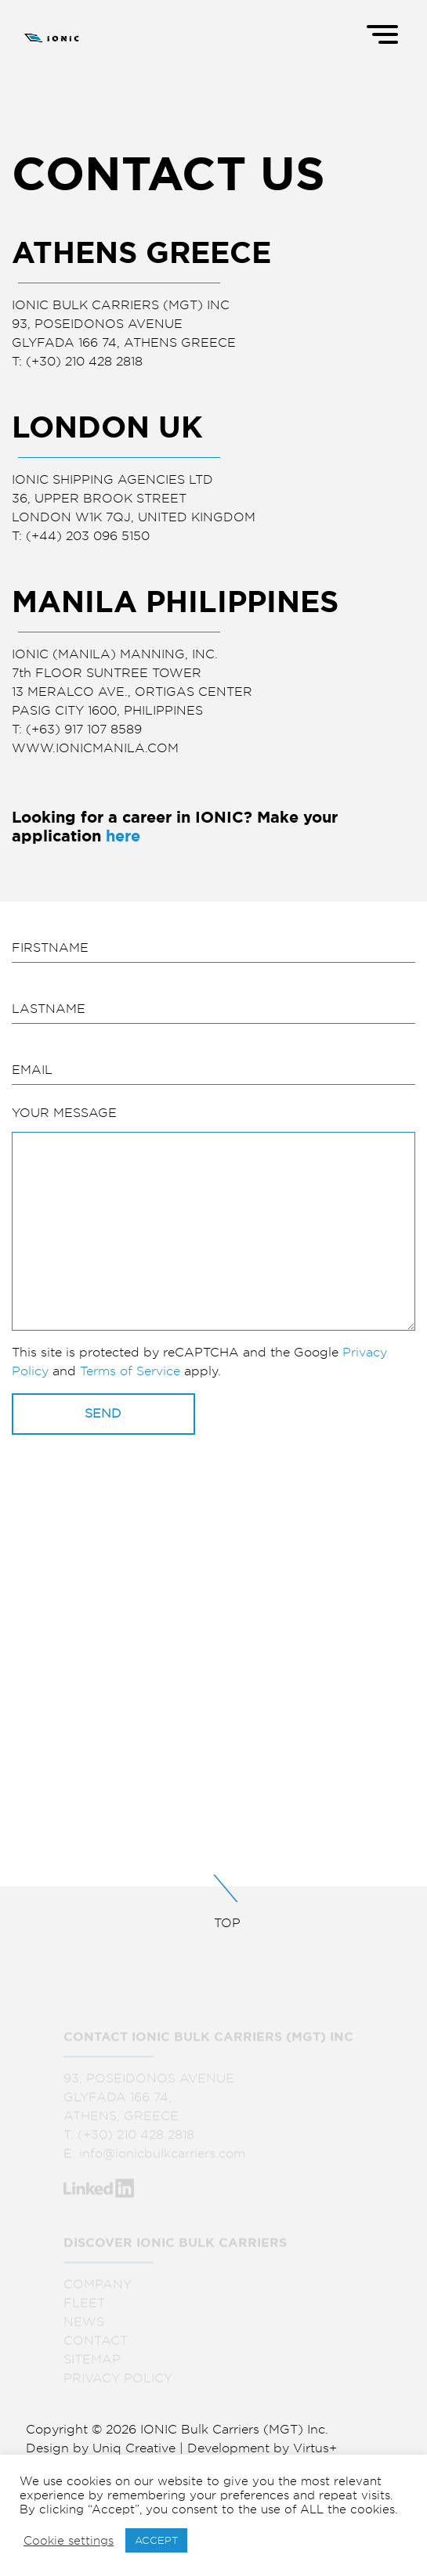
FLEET (84, 2308)
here (123, 836)
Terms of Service (130, 1371)
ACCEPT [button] (156, 2540)
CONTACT (95, 2345)
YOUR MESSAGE (64, 1112)
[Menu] (384, 33)
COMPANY (97, 2289)
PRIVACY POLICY (117, 2383)
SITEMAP (92, 2364)
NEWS (83, 2326)
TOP (214, 1902)
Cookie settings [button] (69, 2541)
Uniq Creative (134, 2448)
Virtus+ (315, 2448)
